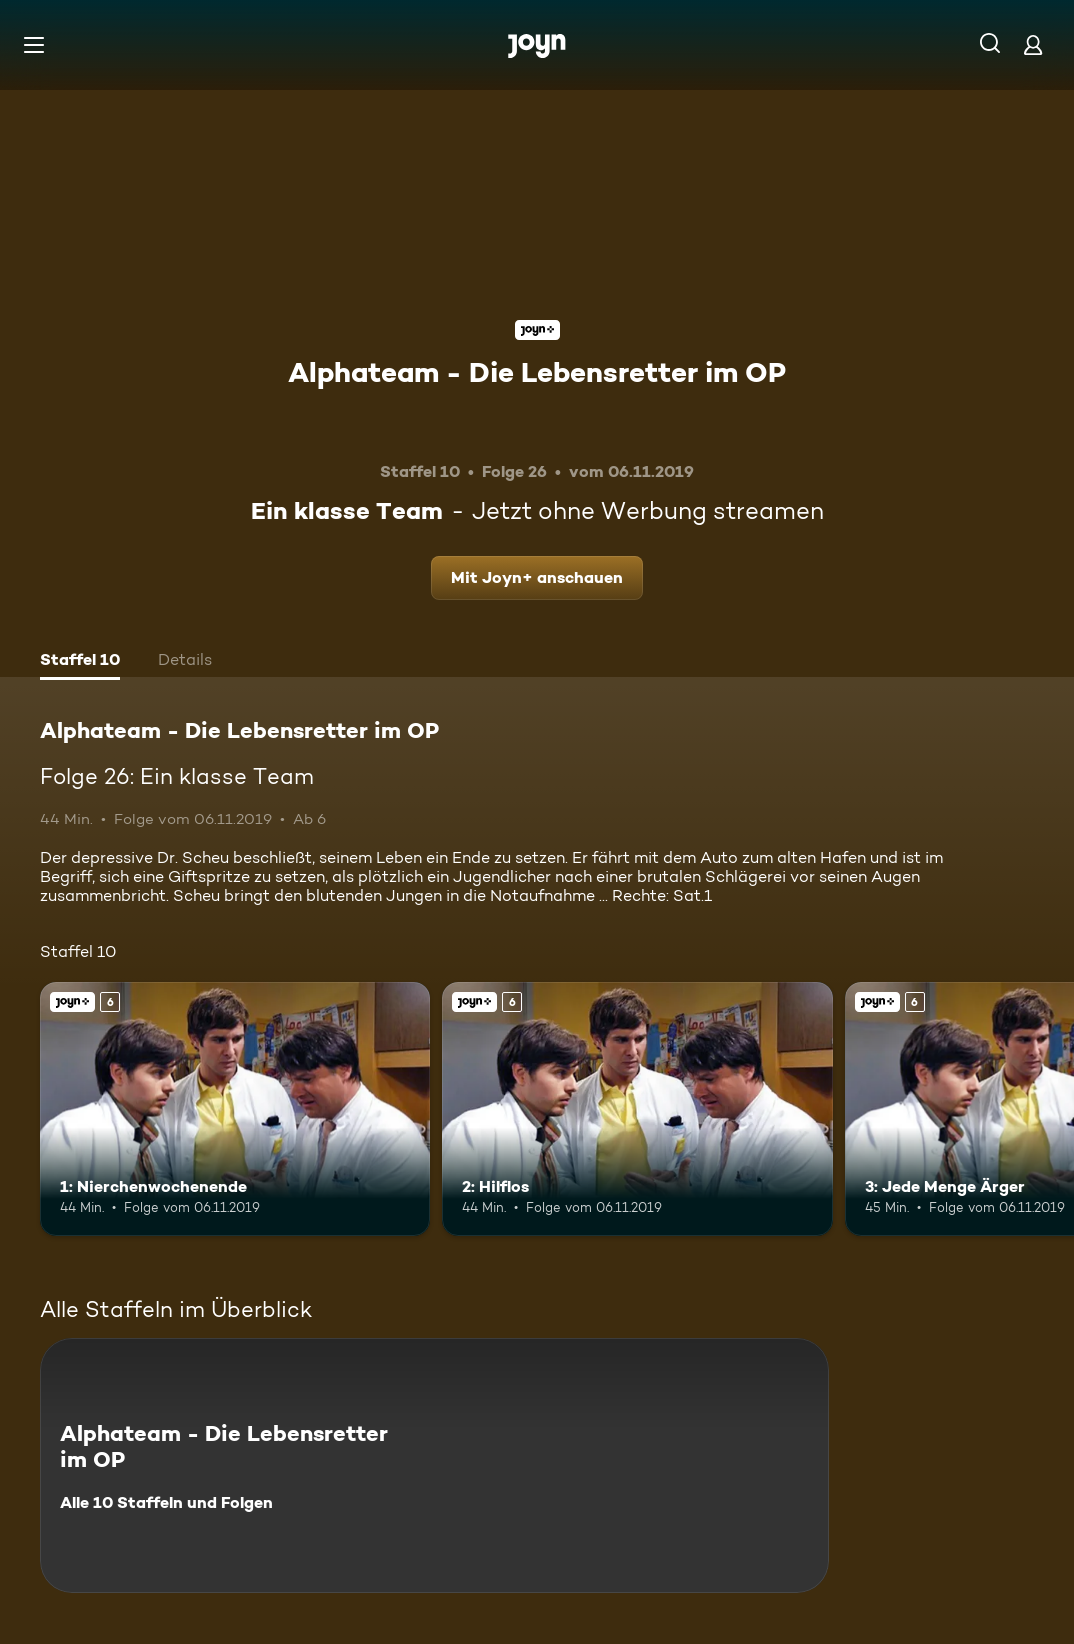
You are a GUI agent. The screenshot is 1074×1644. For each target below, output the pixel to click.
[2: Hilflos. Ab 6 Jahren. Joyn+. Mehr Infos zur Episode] (637, 1109)
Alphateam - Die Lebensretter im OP (537, 372)
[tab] (80, 662)
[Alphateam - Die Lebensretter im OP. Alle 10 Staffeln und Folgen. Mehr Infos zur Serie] (434, 1465)
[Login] (1033, 44)
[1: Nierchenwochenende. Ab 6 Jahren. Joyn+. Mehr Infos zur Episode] (235, 1109)
